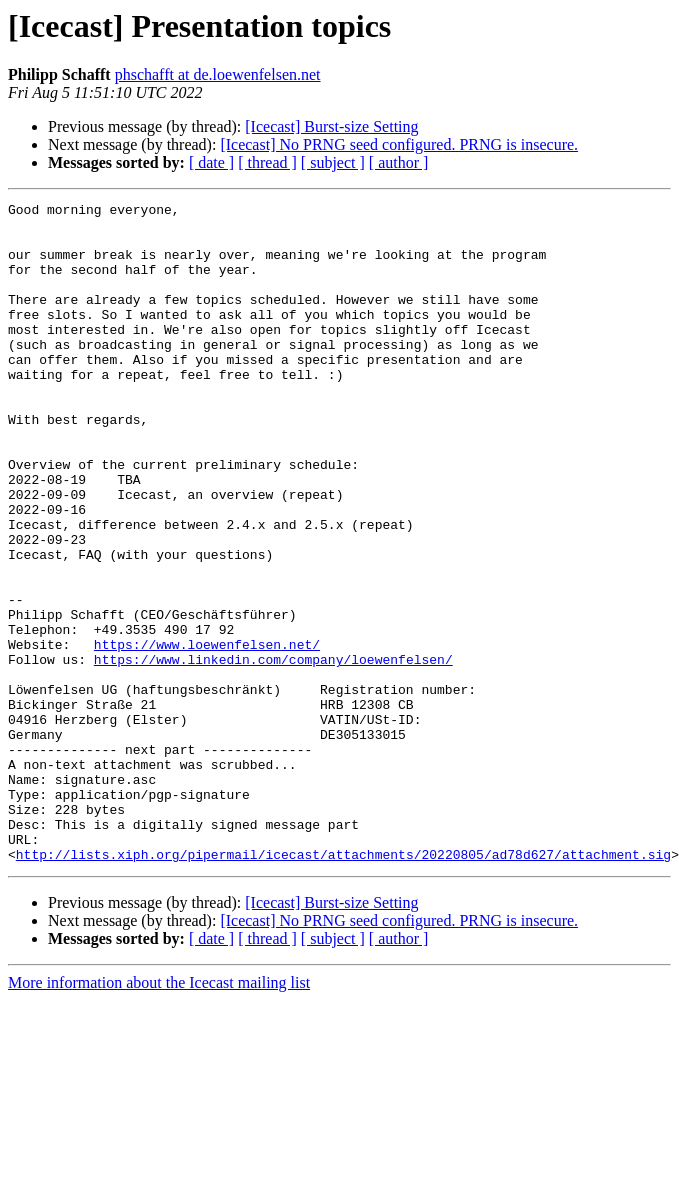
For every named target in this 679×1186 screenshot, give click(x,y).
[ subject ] (333, 162)
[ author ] (399, 162)
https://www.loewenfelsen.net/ (207, 734)
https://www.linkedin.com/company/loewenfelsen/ (273, 752)
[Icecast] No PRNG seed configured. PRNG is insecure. (399, 144)
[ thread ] (267, 162)
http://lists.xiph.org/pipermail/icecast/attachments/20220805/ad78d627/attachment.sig (343, 986)
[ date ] (211, 162)
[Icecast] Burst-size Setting (331, 126)
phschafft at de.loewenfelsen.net (218, 74)
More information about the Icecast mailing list (159, 1114)
